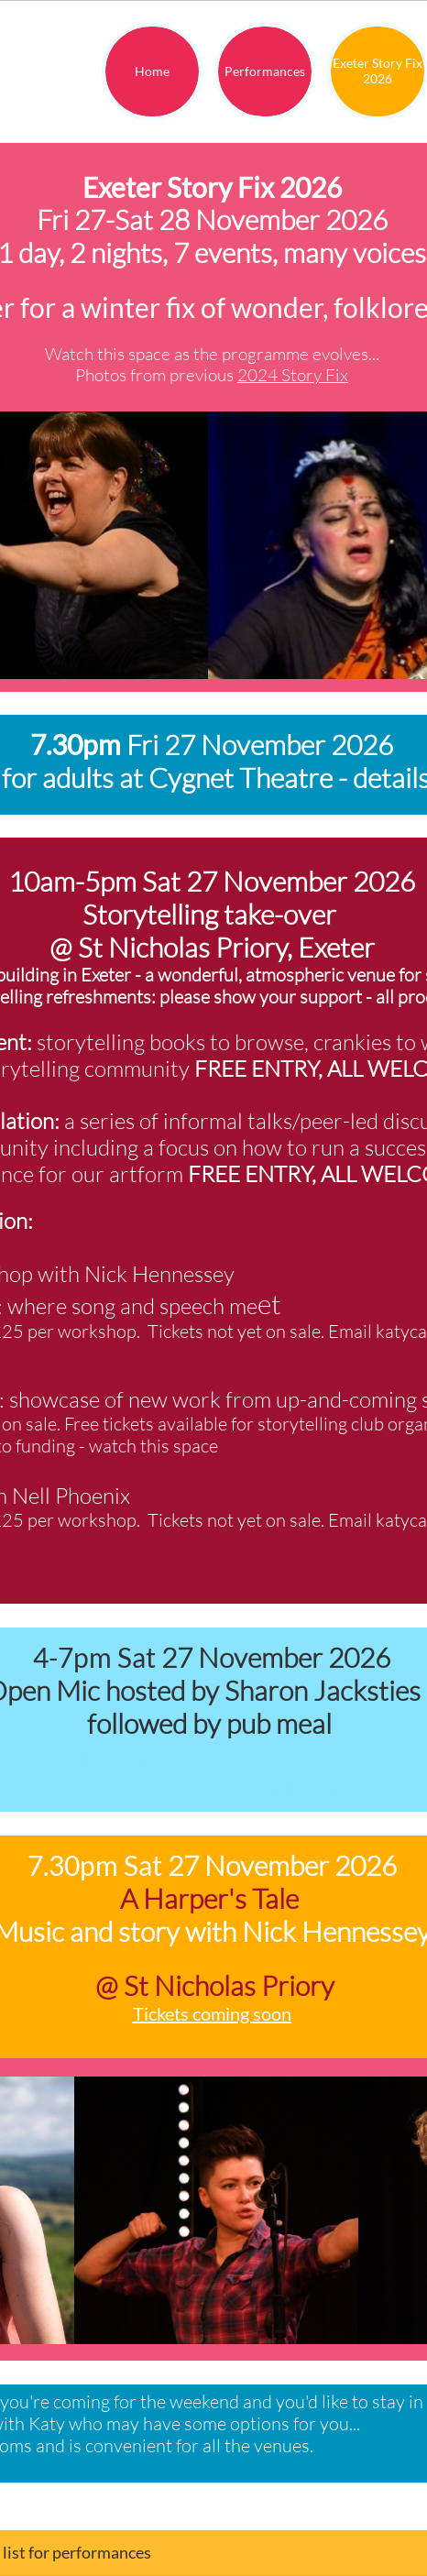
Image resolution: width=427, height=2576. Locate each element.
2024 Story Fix (292, 375)
